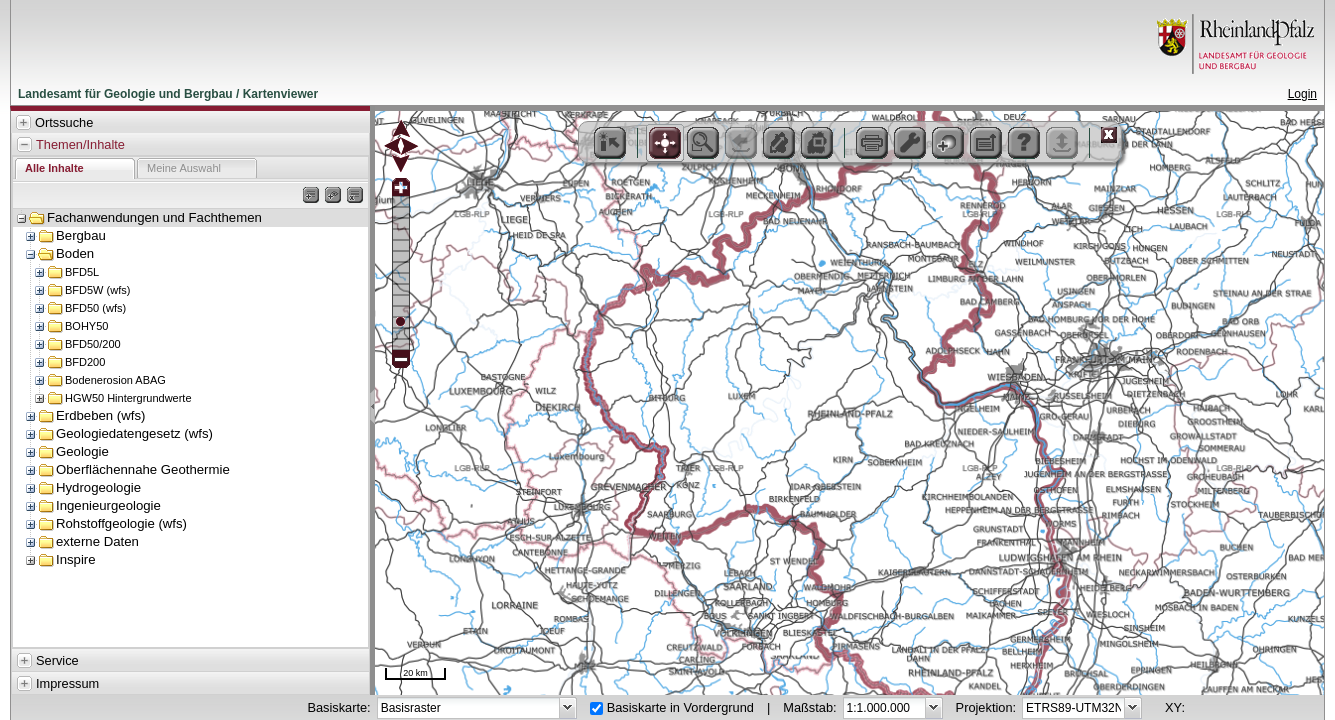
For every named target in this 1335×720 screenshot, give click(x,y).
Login (1302, 94)
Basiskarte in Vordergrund (680, 707)
